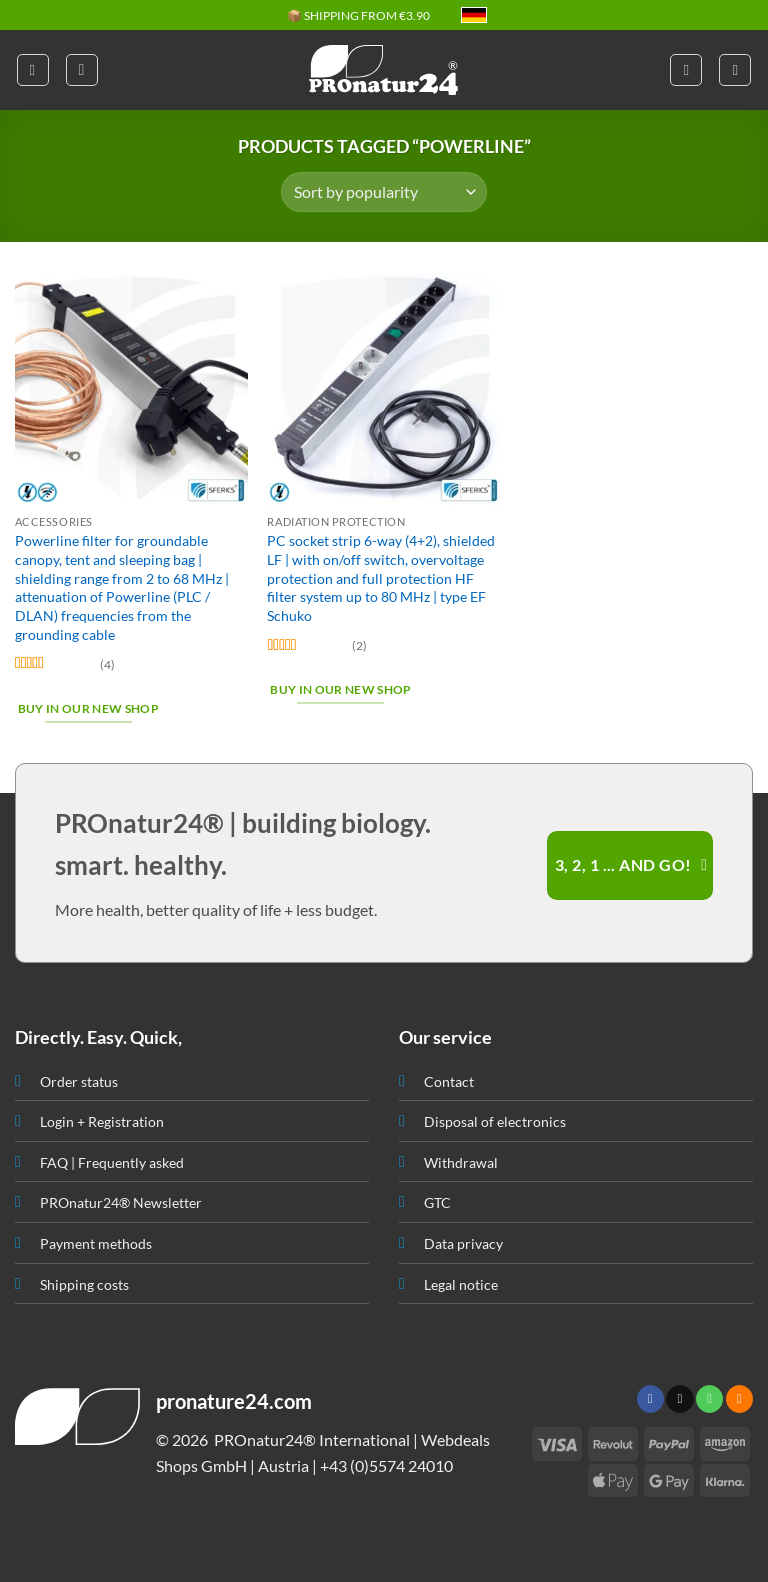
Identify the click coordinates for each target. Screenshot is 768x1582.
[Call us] (709, 1399)
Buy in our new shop (89, 708)
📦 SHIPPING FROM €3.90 (358, 15)
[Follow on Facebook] (650, 1399)
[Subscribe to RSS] (739, 1399)
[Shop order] (383, 192)
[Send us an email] (679, 1399)
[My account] (686, 70)
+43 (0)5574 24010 (386, 1465)
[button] (33, 70)
